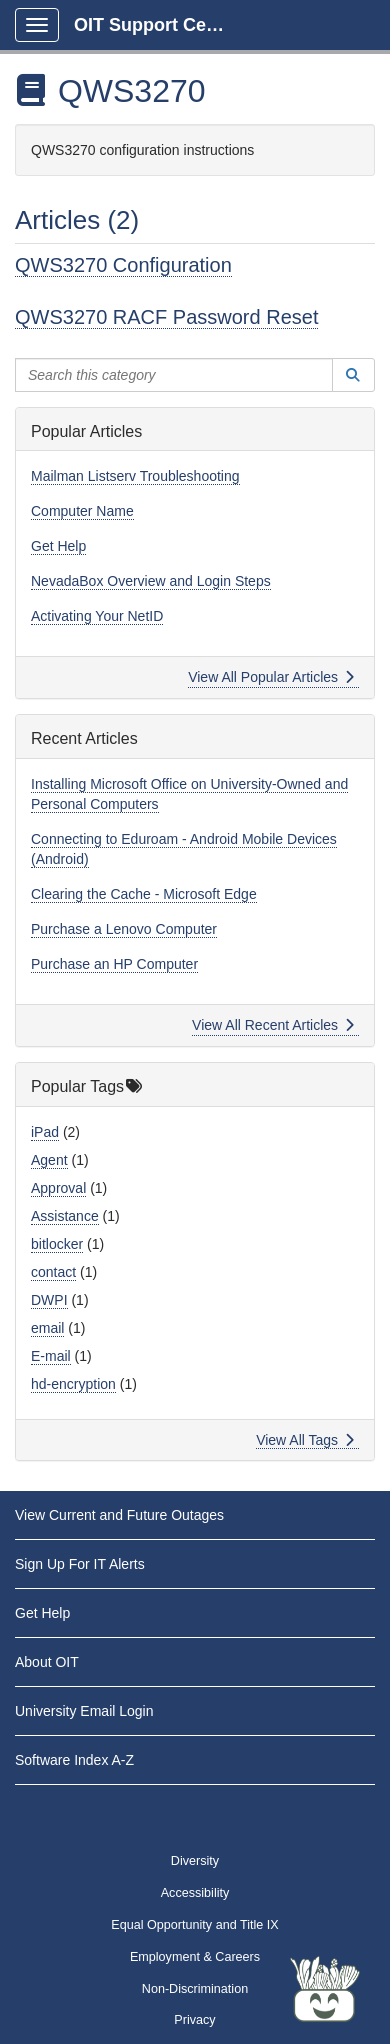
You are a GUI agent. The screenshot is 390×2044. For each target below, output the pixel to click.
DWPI (49, 1300)
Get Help (58, 546)
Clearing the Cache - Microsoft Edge (144, 894)
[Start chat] (325, 1989)
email (47, 1328)
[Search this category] (174, 375)
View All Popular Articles (271, 677)
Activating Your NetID (97, 616)
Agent (49, 1160)
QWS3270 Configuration (123, 265)
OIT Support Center (157, 25)
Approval (58, 1188)
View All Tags (305, 1440)
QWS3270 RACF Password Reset (166, 317)
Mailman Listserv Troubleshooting (135, 476)
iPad (45, 1132)
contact (53, 1272)
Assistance (65, 1216)
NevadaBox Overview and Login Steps (151, 581)
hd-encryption (73, 1384)
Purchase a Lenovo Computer (124, 929)
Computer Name (82, 511)
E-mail (51, 1356)
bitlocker (57, 1244)
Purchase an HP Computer (114, 964)
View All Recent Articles (273, 1025)
